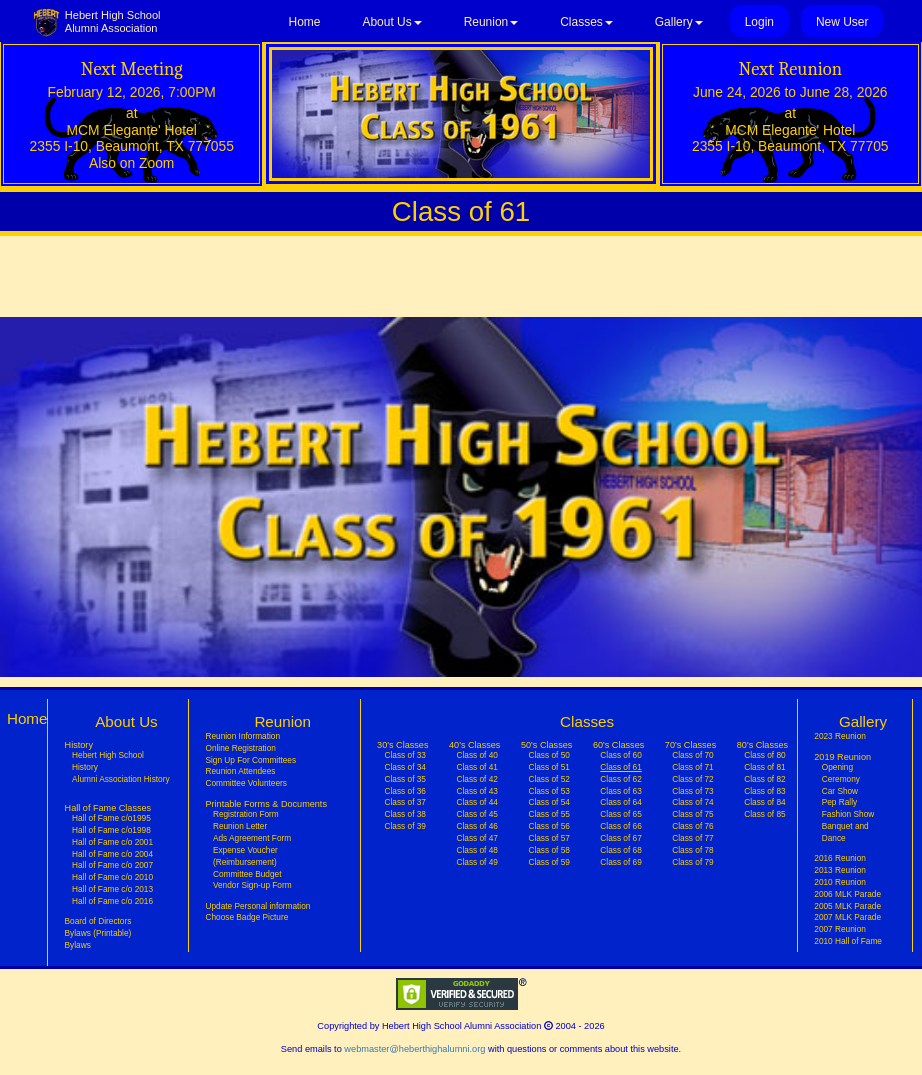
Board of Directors (98, 921)
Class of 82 (764, 779)
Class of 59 (548, 862)
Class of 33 (405, 755)
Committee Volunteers (245, 783)
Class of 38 (405, 814)
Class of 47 (476, 838)
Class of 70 (692, 755)
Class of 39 (405, 826)
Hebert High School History (108, 761)
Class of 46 (476, 826)
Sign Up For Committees (250, 760)
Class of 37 (405, 802)
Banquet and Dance (845, 832)
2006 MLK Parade (847, 894)
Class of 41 (476, 767)
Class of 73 (692, 791)
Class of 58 (548, 850)
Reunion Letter (240, 826)
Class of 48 (476, 850)
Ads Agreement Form (252, 838)
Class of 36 (405, 791)
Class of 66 (620, 826)
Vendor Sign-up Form (252, 885)
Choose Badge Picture (246, 917)
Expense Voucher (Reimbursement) (245, 856)
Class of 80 (764, 755)
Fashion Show (848, 814)
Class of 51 (548, 767)
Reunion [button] (491, 22)
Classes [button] (586, 22)
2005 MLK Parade (847, 906)
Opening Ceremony (841, 773)
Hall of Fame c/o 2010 (112, 877)
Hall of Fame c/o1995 (111, 818)
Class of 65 (620, 814)
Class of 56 (548, 826)
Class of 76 (692, 826)
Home (305, 22)
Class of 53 (548, 791)
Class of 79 (692, 862)
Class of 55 (548, 814)
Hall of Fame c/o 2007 (112, 865)
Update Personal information (257, 906)
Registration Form (246, 814)
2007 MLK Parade (847, 917)
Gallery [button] (679, 22)
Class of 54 (548, 802)
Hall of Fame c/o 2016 (112, 901)
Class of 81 (764, 767)
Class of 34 (405, 767)
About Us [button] (391, 22)
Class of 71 (692, 767)
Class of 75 (692, 814)
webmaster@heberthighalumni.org (414, 1049)
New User (842, 22)
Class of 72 (692, 779)
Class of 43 (476, 791)
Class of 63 (620, 791)
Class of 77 (692, 838)
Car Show (840, 791)
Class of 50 (548, 755)
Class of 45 (476, 814)
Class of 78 (692, 850)
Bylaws (78, 945)
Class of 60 (620, 755)
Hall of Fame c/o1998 (111, 830)
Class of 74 (692, 802)
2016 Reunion (840, 858)
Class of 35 (405, 779)
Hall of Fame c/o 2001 (112, 842)
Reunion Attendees (240, 771)
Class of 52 (548, 779)
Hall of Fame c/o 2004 (112, 854)
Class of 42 (476, 779)
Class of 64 (620, 802)
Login (759, 22)
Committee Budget (247, 874)
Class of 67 (620, 838)
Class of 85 (764, 814)
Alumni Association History (121, 779)
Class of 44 (476, 802)
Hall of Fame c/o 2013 (112, 889)
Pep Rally (839, 802)
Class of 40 (476, 755)
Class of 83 (764, 791)
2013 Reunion (840, 870)
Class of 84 (764, 802)
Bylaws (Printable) (98, 933)
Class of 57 (548, 838)
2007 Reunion (840, 929)
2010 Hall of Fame (848, 941)
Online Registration (240, 748)
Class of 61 (620, 767)
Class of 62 (620, 779)
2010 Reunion (840, 882)
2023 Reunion (840, 736)
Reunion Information (242, 736)
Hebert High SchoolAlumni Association (113, 21)
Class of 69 (620, 862)
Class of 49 (476, 862)
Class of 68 (620, 850)
